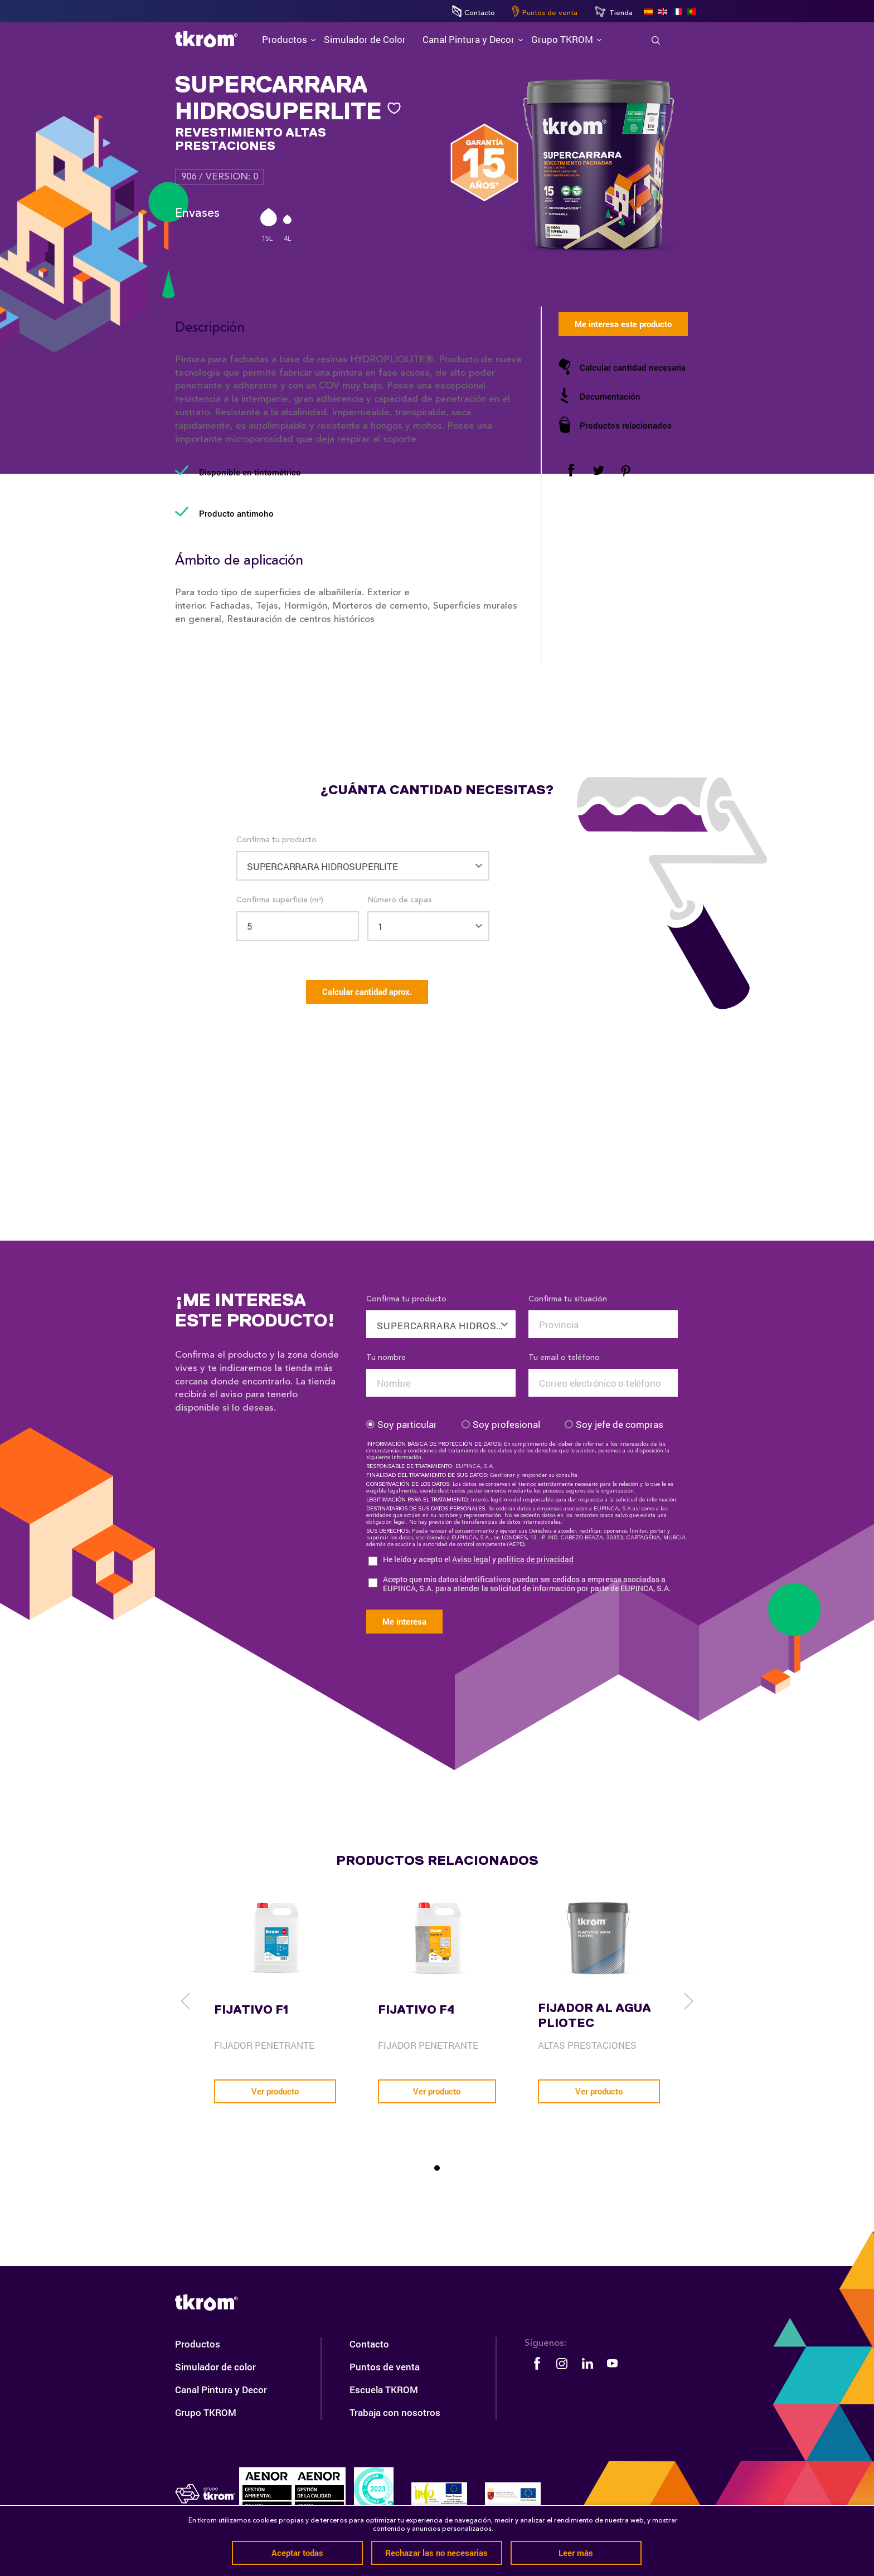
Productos (197, 2343)
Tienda (613, 12)
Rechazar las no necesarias (436, 2552)
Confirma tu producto (276, 840)
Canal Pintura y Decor (221, 2389)
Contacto (473, 11)
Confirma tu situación (567, 1299)
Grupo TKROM (205, 2412)
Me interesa (404, 1621)
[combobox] (441, 1318)
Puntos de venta (544, 11)
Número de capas (399, 900)
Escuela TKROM (383, 2389)
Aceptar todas (297, 2552)
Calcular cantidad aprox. (367, 991)
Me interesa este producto (623, 323)
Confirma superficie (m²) (279, 900)
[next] (688, 2001)
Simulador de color (215, 2366)
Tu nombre (386, 1358)
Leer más (576, 2552)
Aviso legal (471, 1559)
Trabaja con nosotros (394, 2412)
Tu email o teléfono (564, 1358)
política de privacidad (536, 1559)
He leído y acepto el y (478, 1559)
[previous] (186, 2001)
